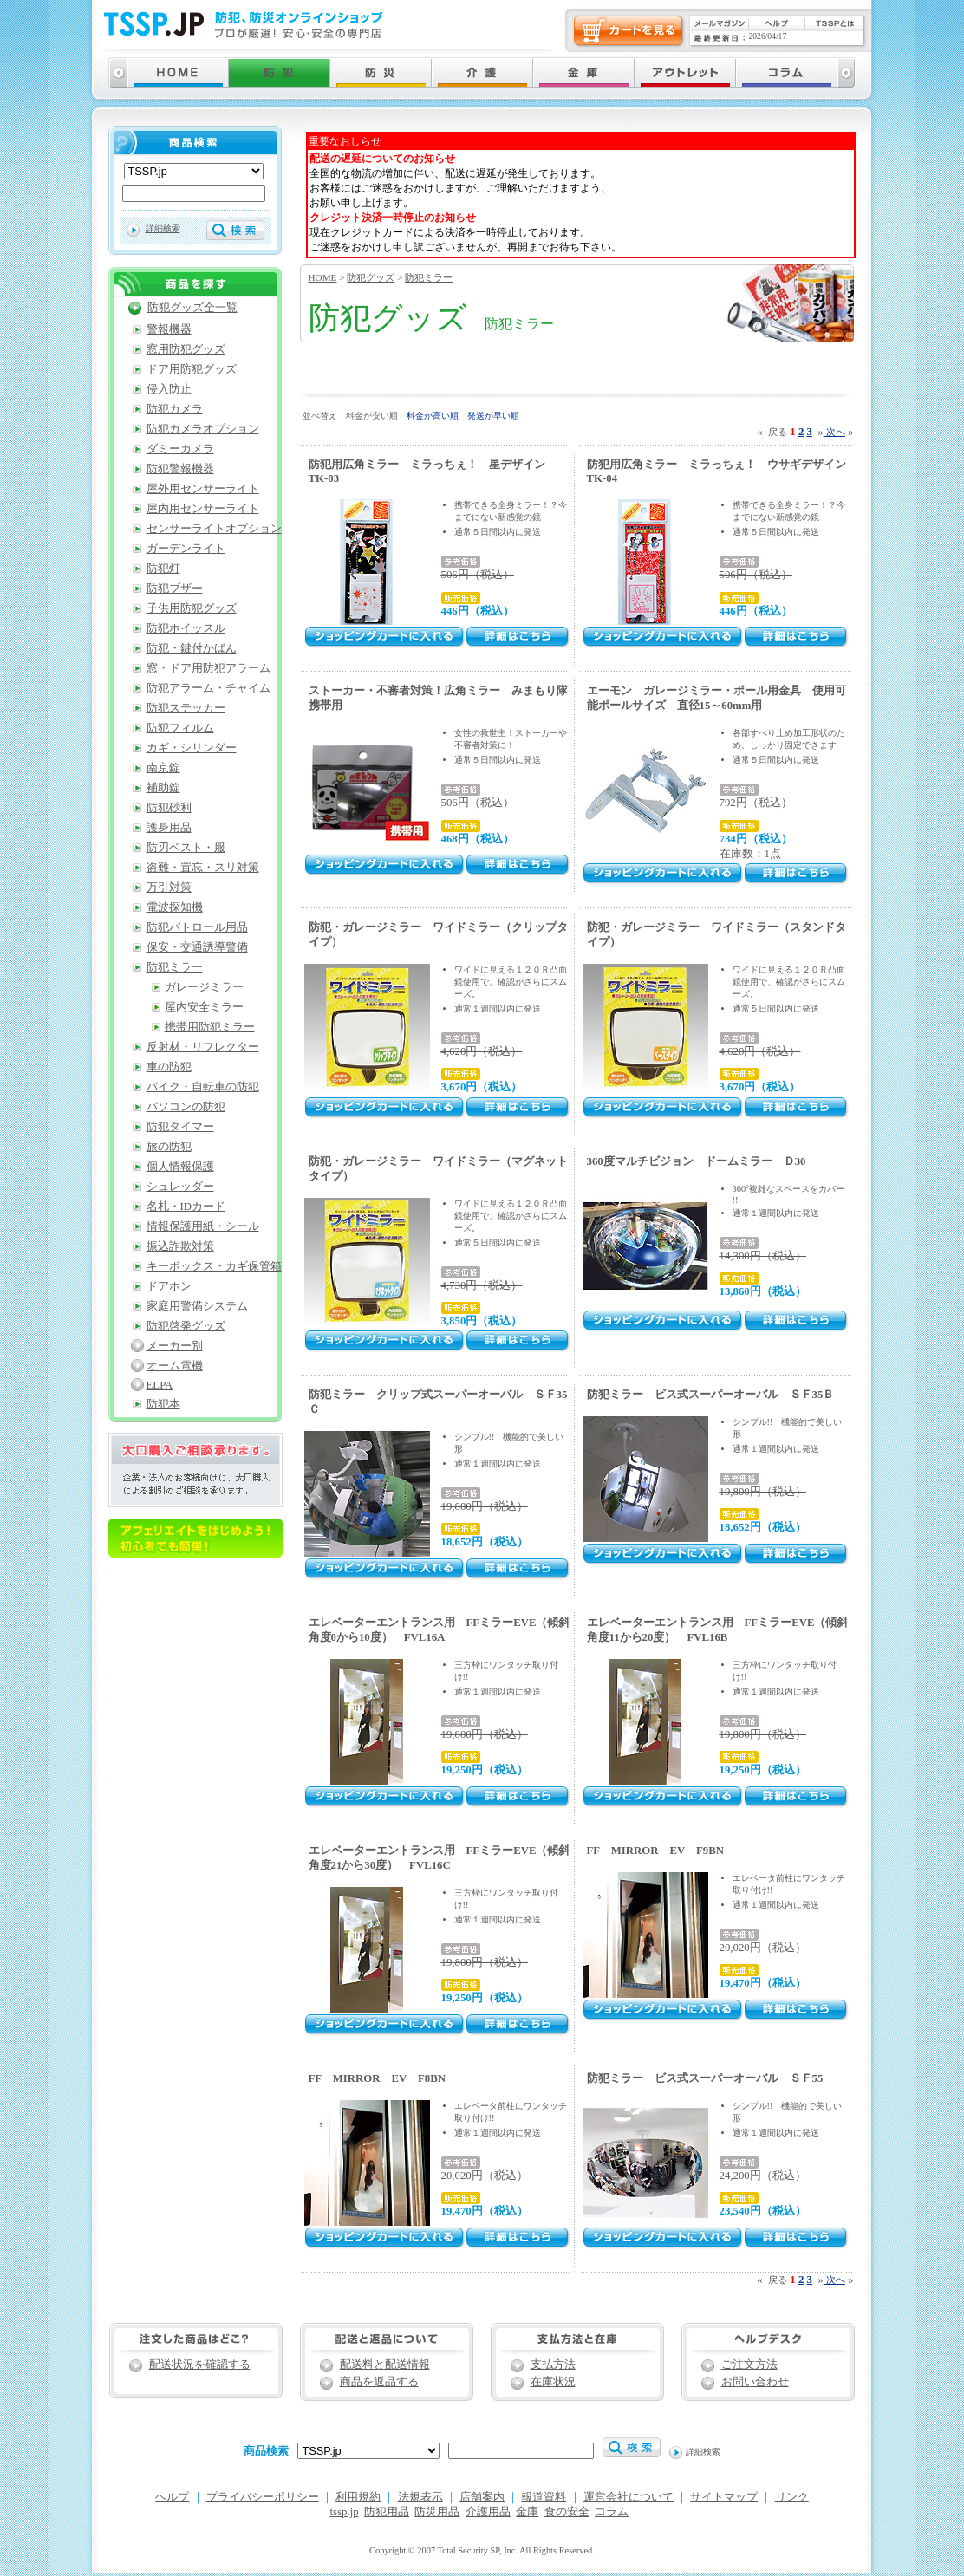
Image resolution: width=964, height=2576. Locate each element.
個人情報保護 (180, 1167)
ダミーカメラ (180, 449)
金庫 (527, 2512)
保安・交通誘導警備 (197, 947)
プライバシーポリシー (262, 2497)
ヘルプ (172, 2497)
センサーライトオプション (214, 529)
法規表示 (420, 2497)
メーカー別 (175, 1346)
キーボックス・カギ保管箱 (214, 1266)
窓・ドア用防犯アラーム (208, 668)
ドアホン (169, 1286)
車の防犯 (169, 1067)
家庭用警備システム (197, 1306)
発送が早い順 (493, 415)
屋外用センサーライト (203, 489)
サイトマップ (724, 2497)
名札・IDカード (186, 1206)
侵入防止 (169, 389)
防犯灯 (163, 569)
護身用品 (169, 828)
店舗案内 (482, 2497)
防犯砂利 (169, 808)
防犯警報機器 (180, 469)
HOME (323, 277)
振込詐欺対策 (180, 1246)
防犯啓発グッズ (186, 1326)
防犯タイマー (180, 1127)
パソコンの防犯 (186, 1107)
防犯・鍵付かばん (192, 648)
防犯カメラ (175, 409)
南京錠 (163, 768)
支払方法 (553, 2364)
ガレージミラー (204, 987)
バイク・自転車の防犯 (203, 1087)
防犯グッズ (370, 277)
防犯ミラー (429, 277)
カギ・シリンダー (192, 748)
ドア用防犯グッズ (192, 369)
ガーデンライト (186, 549)
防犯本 (163, 1404)
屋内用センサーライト (203, 509)
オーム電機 (175, 1366)
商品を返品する (379, 2382)
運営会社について (628, 2497)
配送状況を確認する (200, 2364)
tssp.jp (344, 2512)
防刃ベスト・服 (186, 848)
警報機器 (169, 329)
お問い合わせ (755, 2382)
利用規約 (358, 2497)
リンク (792, 2497)
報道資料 (543, 2497)
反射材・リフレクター (203, 1047)
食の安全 (566, 2512)
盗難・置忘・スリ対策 (203, 868)
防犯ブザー (175, 588)
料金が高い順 (433, 415)
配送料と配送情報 (385, 2364)
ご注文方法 (749, 2364)
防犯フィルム (180, 728)
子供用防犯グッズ (192, 608)
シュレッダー (180, 1187)
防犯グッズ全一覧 (192, 308)
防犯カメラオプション (203, 429)
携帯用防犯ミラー (210, 1027)
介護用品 (488, 2512)
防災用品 (436, 2512)
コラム (612, 2512)
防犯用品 (386, 2512)
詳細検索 (163, 228)
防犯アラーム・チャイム (208, 688)
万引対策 (169, 887)
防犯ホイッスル (186, 628)
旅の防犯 (169, 1147)
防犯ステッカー (186, 708)
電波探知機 (175, 907)
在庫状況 (553, 2382)
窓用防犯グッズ (186, 349)
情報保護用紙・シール (203, 1226)
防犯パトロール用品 (197, 927)
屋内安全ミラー (204, 1007)
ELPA (160, 1385)
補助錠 (163, 788)
